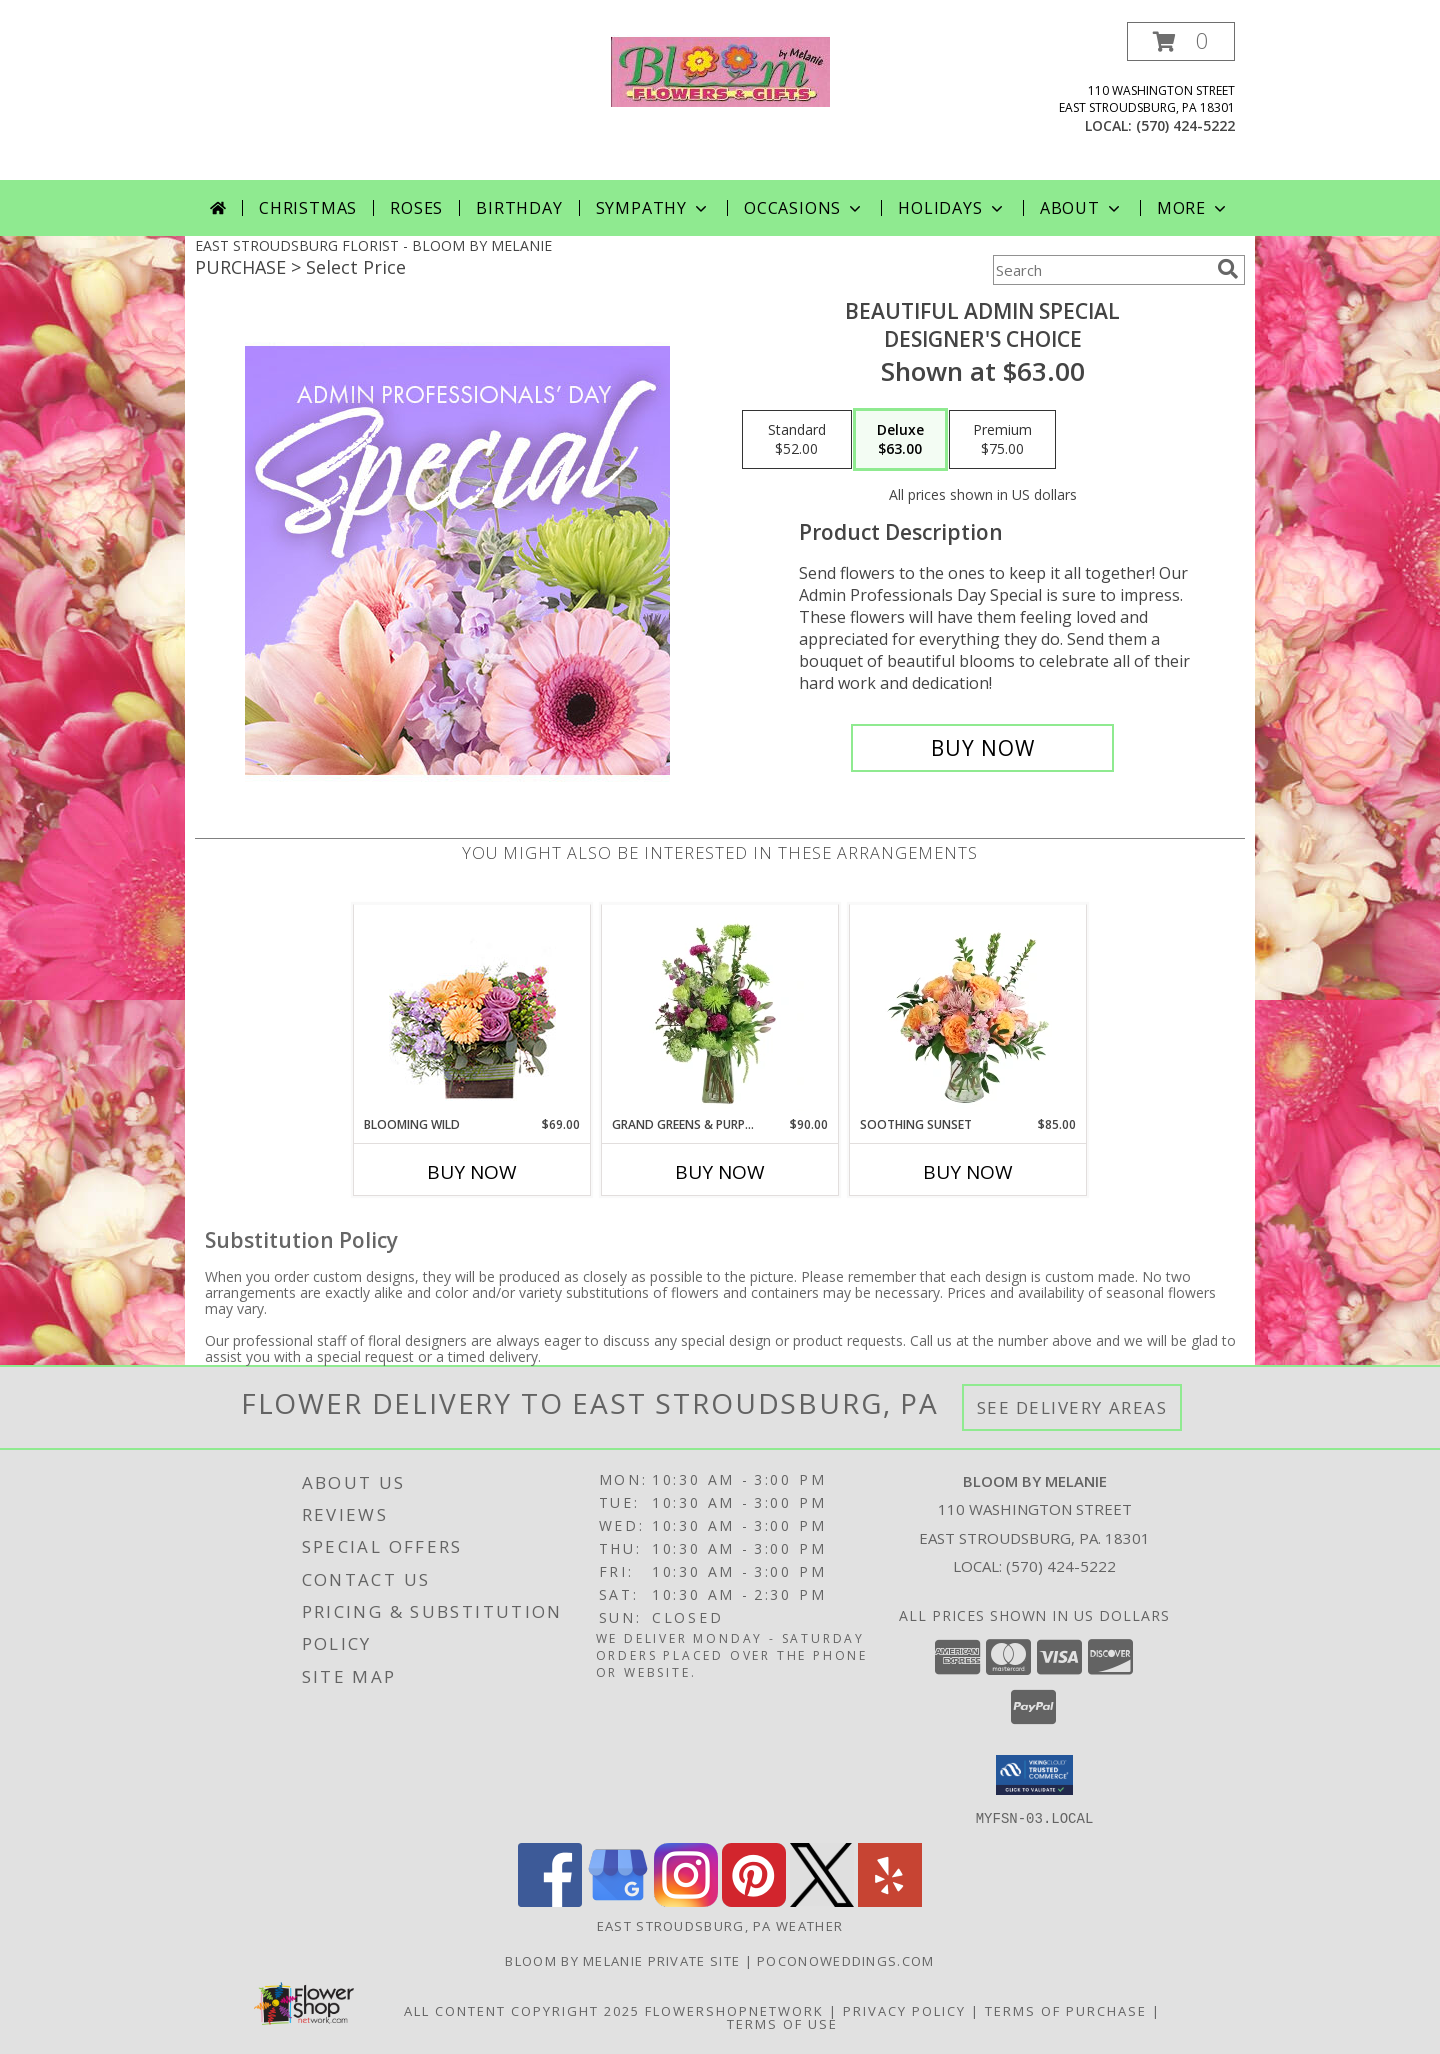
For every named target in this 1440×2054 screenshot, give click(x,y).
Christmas (308, 208)
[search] (1228, 269)
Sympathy (653, 208)
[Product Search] (1101, 270)
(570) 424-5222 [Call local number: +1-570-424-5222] (1185, 125)
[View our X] (822, 1900)
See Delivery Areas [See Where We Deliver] (1072, 1407)
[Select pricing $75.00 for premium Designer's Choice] (1002, 440)
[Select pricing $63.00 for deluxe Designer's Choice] (900, 440)
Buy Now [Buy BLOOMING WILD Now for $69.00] (472, 1172)
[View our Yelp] (890, 1900)
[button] (1181, 41)
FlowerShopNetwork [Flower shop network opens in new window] (734, 2010)
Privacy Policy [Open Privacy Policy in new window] (904, 2010)
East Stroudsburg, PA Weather (720, 1925)
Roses (416, 208)
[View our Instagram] (686, 1900)
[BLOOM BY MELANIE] (720, 69)
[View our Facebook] (550, 1900)
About (1082, 208)
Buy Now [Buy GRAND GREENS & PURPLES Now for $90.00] (720, 1172)
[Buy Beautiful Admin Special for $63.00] (982, 748)
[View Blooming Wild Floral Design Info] (472, 1010)
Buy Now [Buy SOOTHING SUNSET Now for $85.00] (968, 1172)
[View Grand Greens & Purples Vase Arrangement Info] (720, 1010)
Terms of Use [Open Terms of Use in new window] (782, 2023)
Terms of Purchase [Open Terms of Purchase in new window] (1066, 2010)
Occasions (804, 208)
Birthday (519, 208)
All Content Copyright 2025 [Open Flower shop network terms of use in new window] (522, 2010)
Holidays (952, 208)
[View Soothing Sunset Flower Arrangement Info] (968, 1010)
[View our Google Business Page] (618, 1900)
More (1193, 208)
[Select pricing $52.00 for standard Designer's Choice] (797, 440)
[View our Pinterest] (754, 1900)
